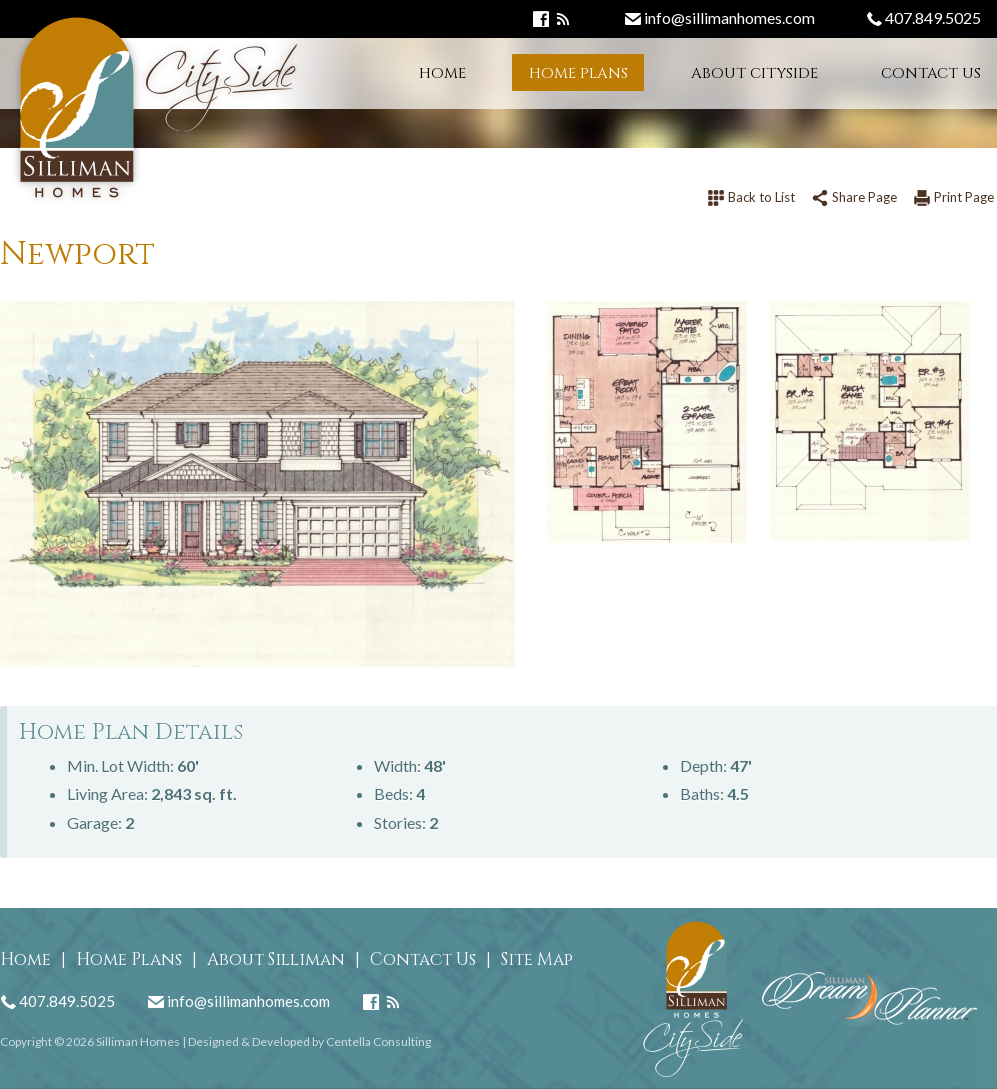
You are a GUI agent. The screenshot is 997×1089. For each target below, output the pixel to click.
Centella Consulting (378, 1041)
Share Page (854, 197)
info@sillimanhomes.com (720, 17)
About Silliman (276, 959)
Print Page (953, 197)
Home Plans (578, 73)
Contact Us (931, 73)
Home (442, 73)
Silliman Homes (138, 1041)
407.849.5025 (923, 17)
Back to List (751, 197)
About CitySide (754, 73)
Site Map (537, 959)
